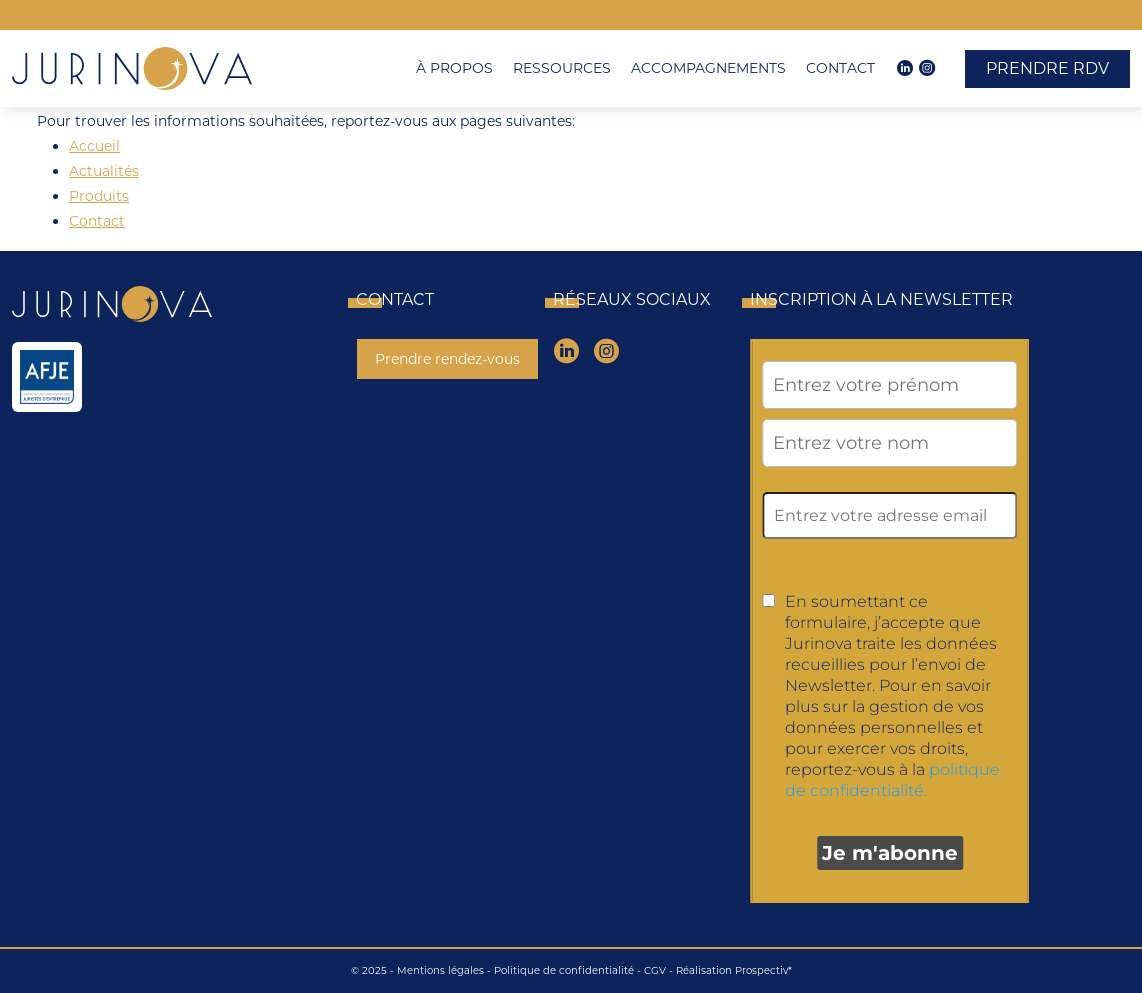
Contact (840, 68)
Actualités (104, 171)
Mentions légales (440, 970)
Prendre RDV (1047, 68)
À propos (454, 68)
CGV (655, 970)
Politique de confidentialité (564, 970)
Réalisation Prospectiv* (734, 970)
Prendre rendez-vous (447, 359)
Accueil (94, 146)
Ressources (562, 68)
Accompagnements (708, 68)
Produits (99, 196)
